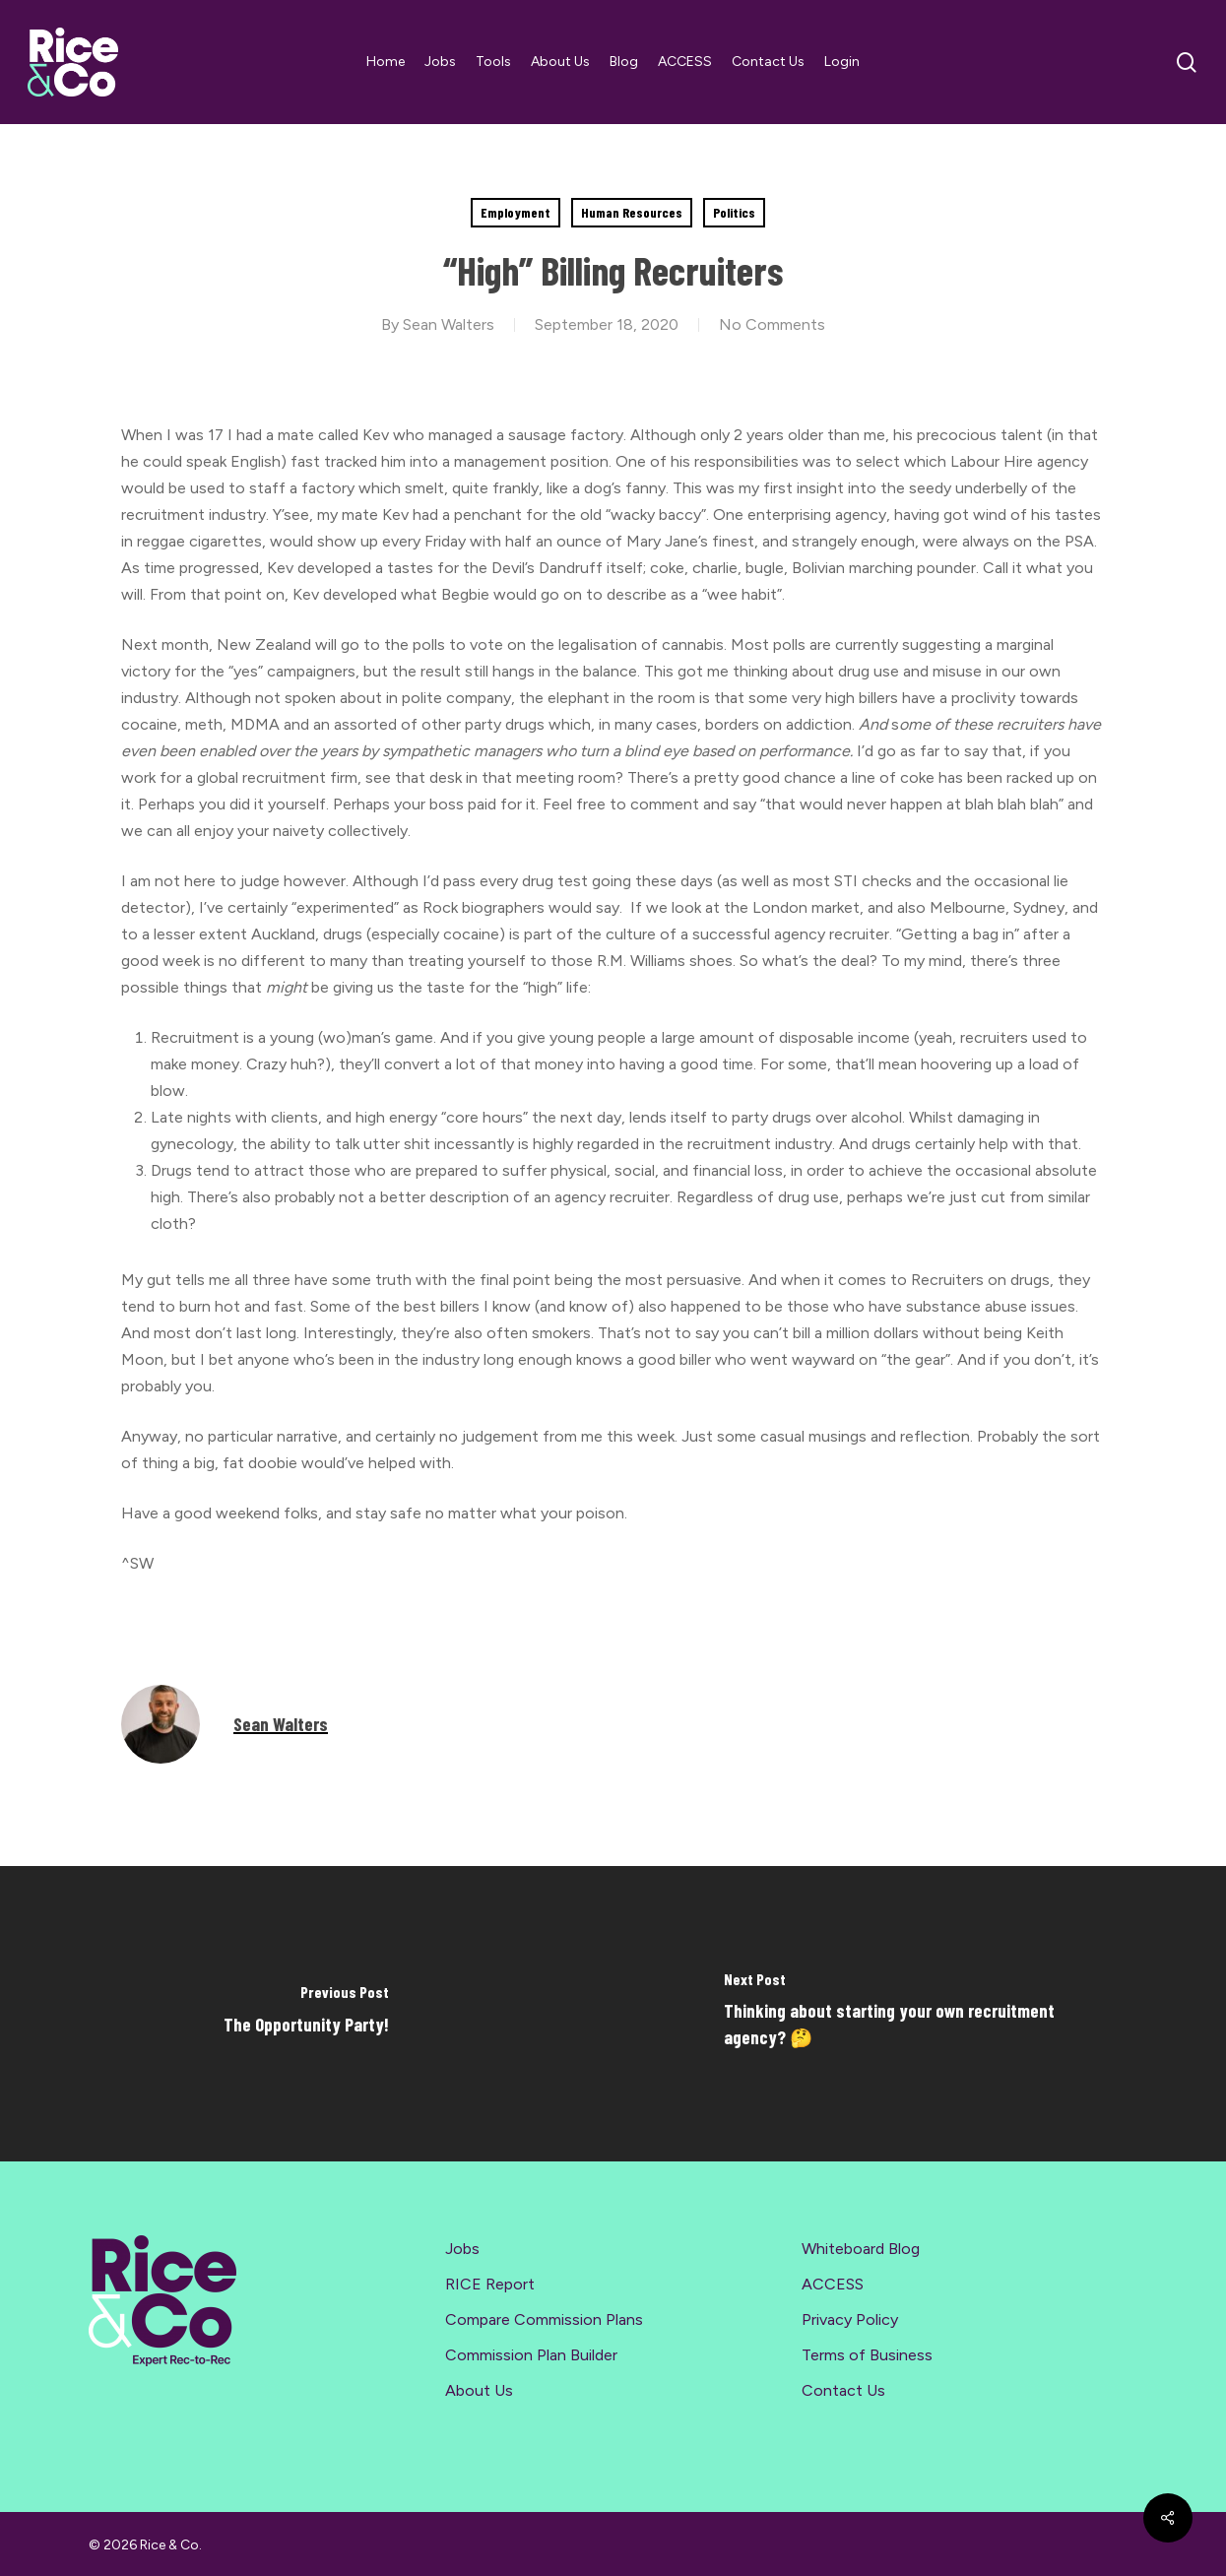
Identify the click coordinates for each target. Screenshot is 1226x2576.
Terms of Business (867, 2355)
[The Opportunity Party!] (306, 2013)
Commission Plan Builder (531, 2355)
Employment (515, 212)
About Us (479, 2390)
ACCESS (833, 2284)
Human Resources (631, 212)
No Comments (772, 324)
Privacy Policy (850, 2319)
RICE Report (490, 2284)
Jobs (462, 2248)
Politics (734, 212)
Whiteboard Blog (861, 2248)
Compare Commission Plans (544, 2319)
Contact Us (843, 2390)
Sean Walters (448, 324)
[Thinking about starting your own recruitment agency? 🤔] (920, 2013)
